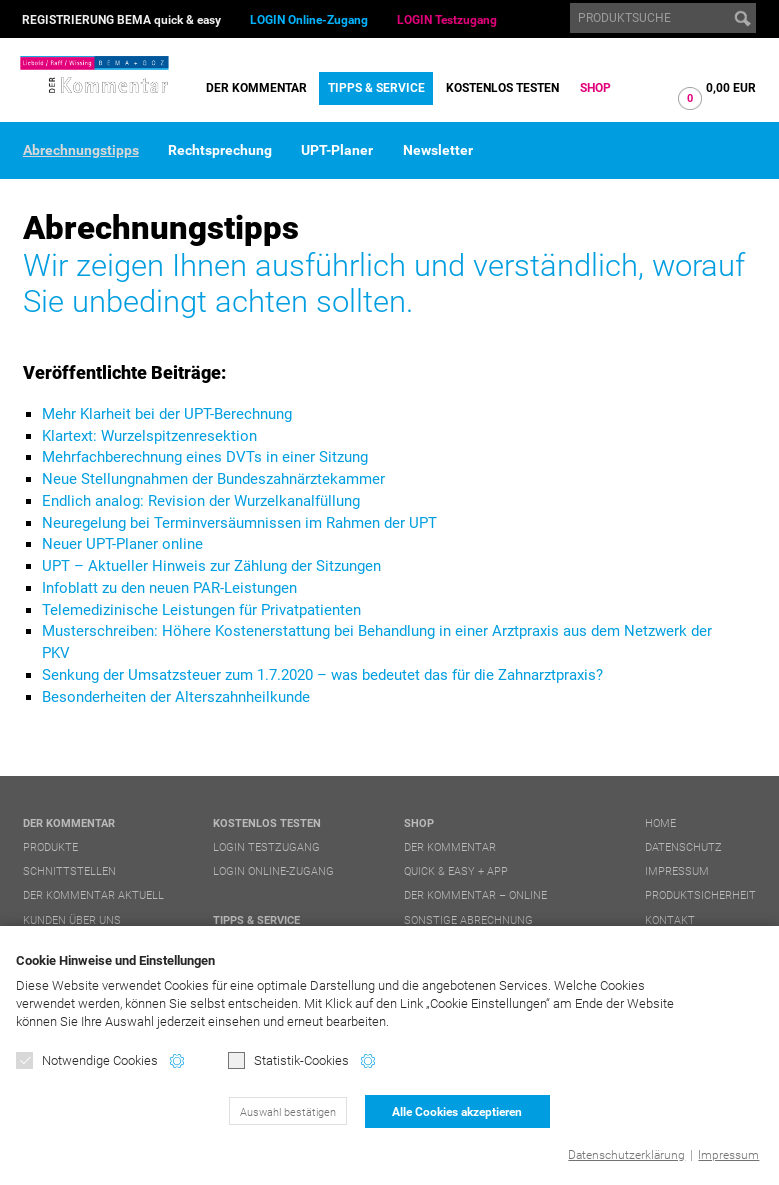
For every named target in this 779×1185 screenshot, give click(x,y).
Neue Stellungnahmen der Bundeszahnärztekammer (213, 479)
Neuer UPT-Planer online (122, 544)
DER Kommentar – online (475, 895)
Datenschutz (683, 847)
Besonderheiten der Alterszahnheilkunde (176, 697)
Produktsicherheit (700, 895)
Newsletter (438, 150)
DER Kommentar (256, 88)
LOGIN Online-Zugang (309, 20)
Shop (595, 88)
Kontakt (670, 920)
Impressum (728, 1155)
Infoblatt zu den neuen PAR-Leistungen (169, 588)
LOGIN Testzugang (447, 20)
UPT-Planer (337, 150)
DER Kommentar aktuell (93, 895)
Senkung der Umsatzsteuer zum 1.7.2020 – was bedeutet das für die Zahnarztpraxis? (322, 675)
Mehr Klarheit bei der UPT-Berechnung (167, 414)
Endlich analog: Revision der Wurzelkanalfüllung (201, 501)
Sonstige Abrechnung (468, 920)
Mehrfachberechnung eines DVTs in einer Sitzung (205, 457)
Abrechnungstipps (81, 150)
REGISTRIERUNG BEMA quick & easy (121, 20)
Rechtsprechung (220, 150)
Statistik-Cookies (288, 1060)
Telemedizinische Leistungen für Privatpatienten (201, 610)
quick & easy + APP (456, 871)
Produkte (50, 847)
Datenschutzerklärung (626, 1155)
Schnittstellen (69, 871)
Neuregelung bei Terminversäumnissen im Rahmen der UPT (239, 523)
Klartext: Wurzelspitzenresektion (149, 436)
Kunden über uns (72, 920)
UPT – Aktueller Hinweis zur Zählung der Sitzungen (211, 566)
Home (660, 823)
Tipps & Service (376, 88)
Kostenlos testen (502, 88)
